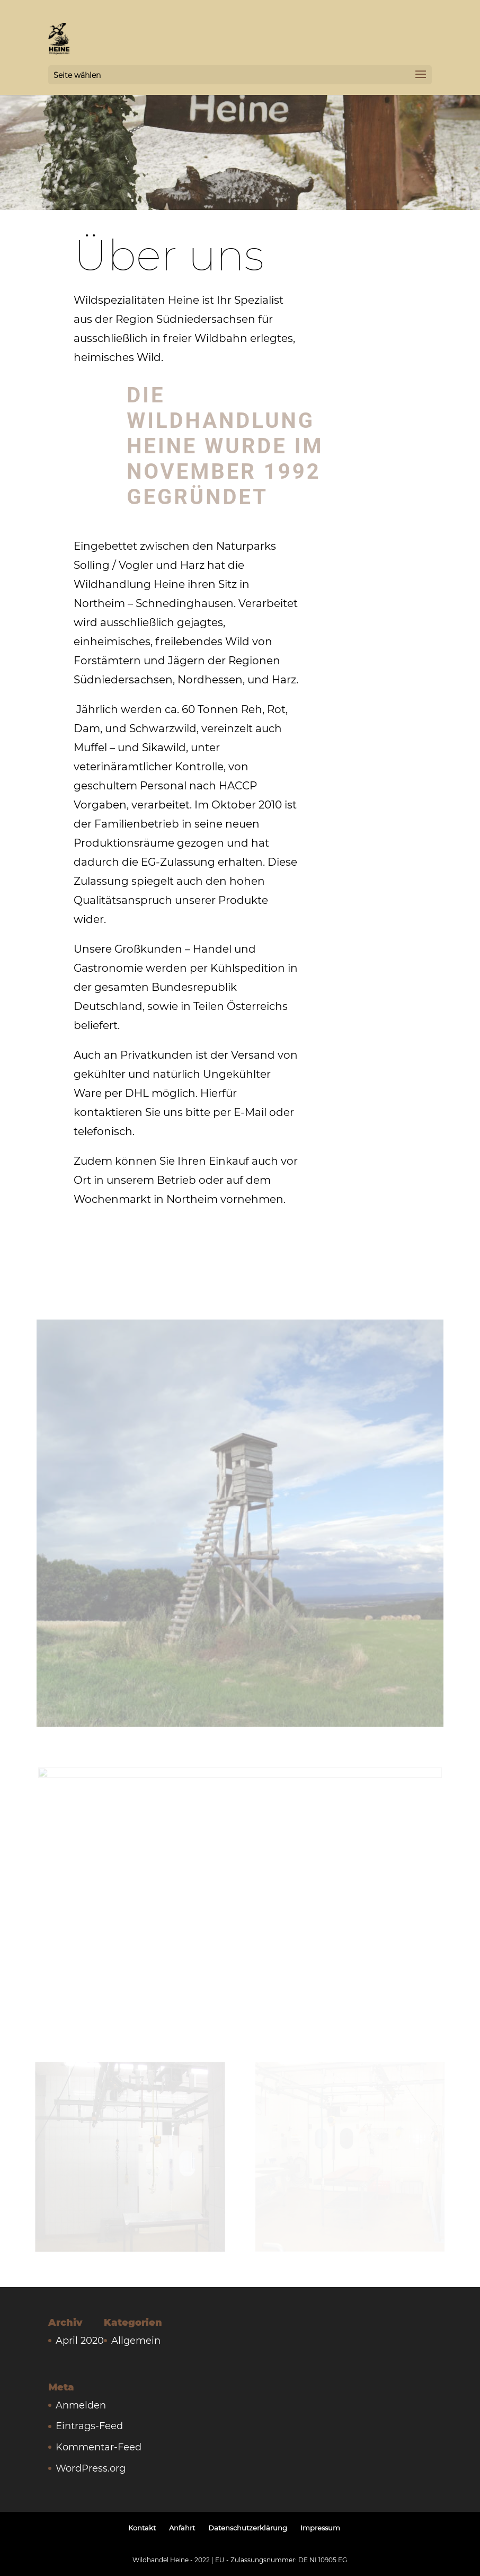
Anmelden (81, 2405)
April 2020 (80, 2340)
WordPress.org (91, 2468)
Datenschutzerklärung (247, 2528)
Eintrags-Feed (89, 2426)
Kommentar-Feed (98, 2447)
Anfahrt (182, 2528)
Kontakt (142, 2528)
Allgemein (136, 2340)
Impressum (320, 2528)
